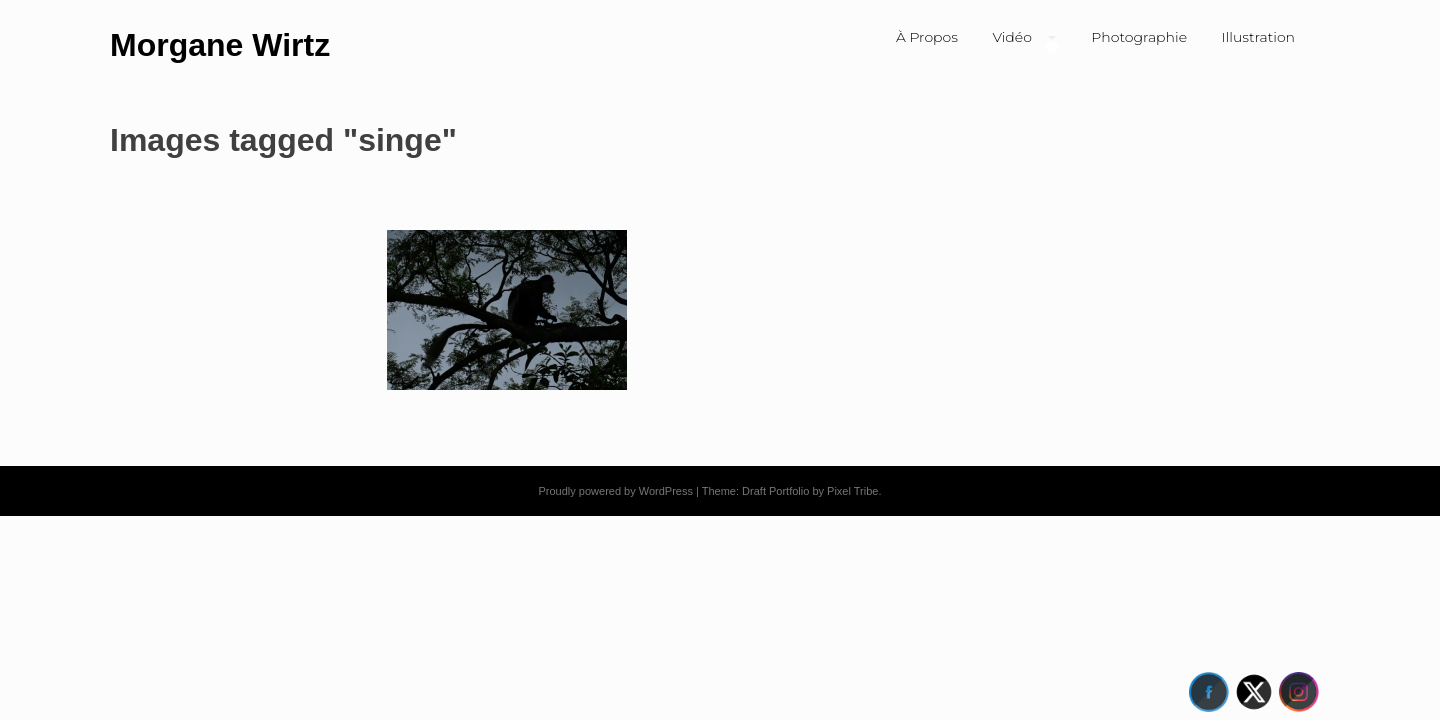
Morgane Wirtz (220, 45)
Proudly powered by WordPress (615, 491)
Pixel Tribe (852, 491)
